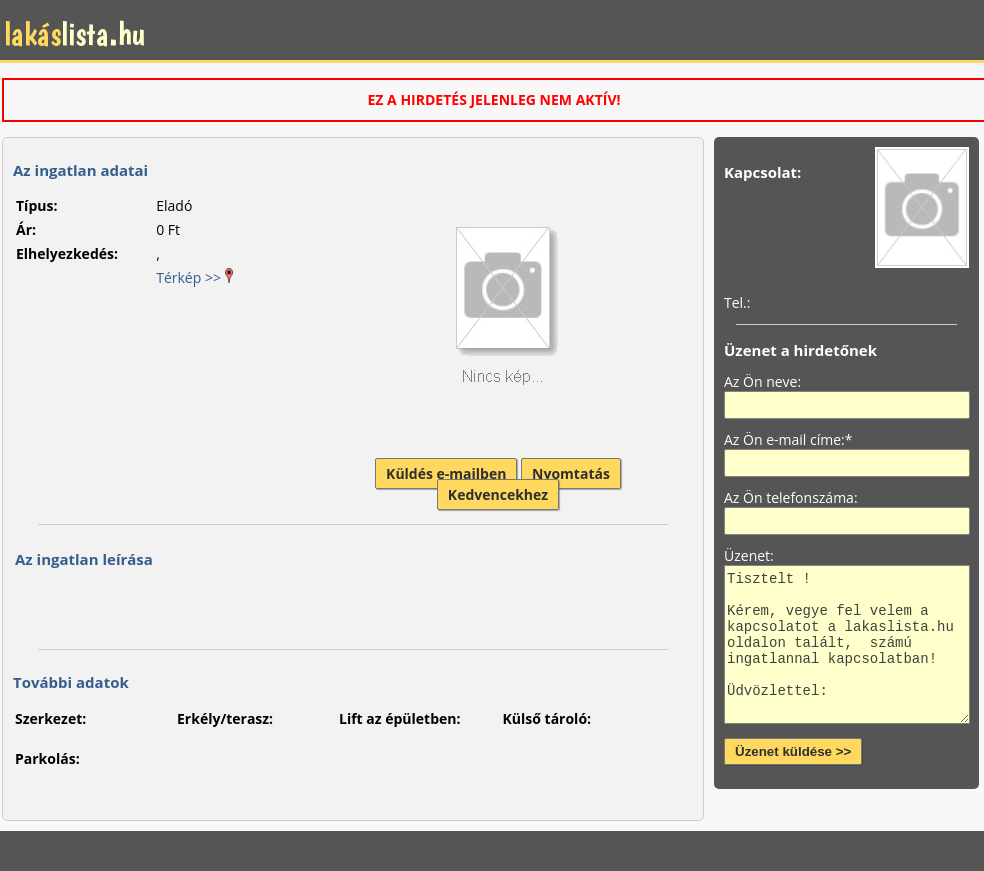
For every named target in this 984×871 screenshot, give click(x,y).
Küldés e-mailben (446, 473)
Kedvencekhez (498, 494)
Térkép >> (194, 277)
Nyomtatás (571, 473)
